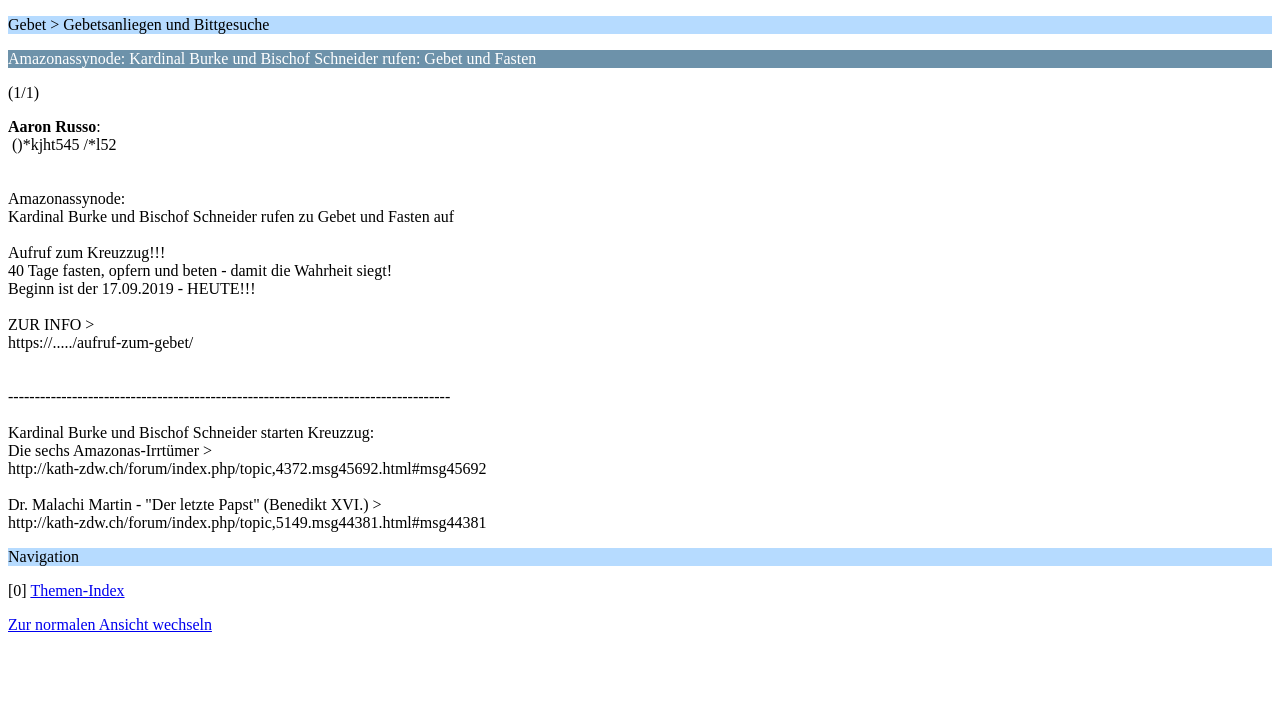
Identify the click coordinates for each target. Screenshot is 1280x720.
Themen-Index (77, 590)
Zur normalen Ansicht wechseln (110, 624)
